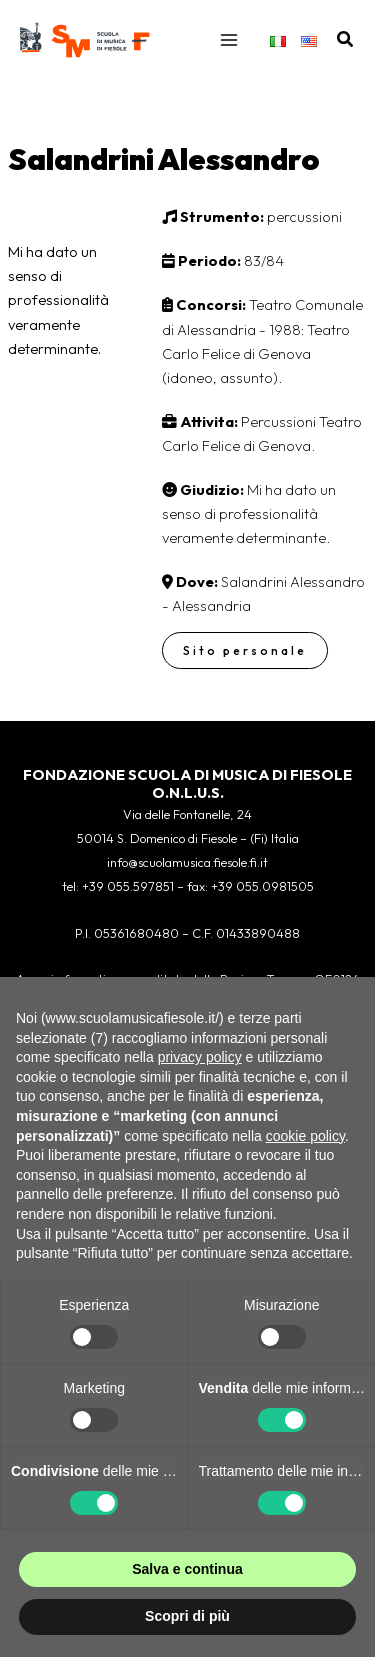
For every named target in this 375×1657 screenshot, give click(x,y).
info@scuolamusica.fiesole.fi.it (187, 862)
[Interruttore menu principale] (229, 40)
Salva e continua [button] (187, 1569)
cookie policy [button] (305, 1136)
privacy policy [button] (200, 1057)
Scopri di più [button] (187, 1616)
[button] (346, 40)
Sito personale (245, 650)
